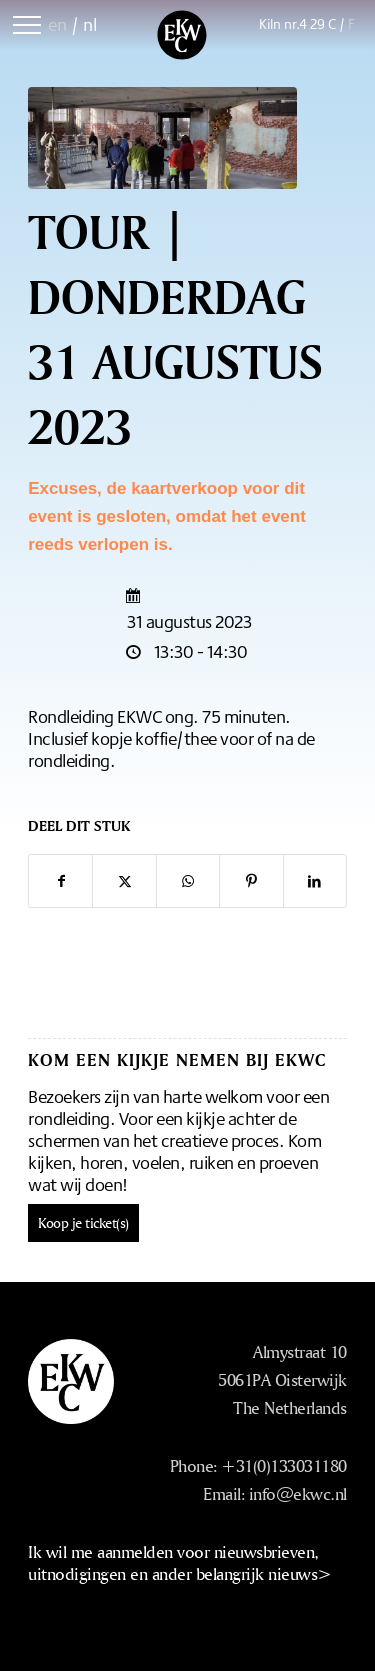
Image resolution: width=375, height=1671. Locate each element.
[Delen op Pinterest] (251, 881)
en (57, 24)
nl (90, 24)
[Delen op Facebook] (60, 881)
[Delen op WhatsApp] (188, 881)
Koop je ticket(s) (83, 1223)
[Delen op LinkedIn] (315, 881)
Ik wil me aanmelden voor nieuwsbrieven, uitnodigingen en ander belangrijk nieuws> (180, 1562)
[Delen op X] (124, 881)
